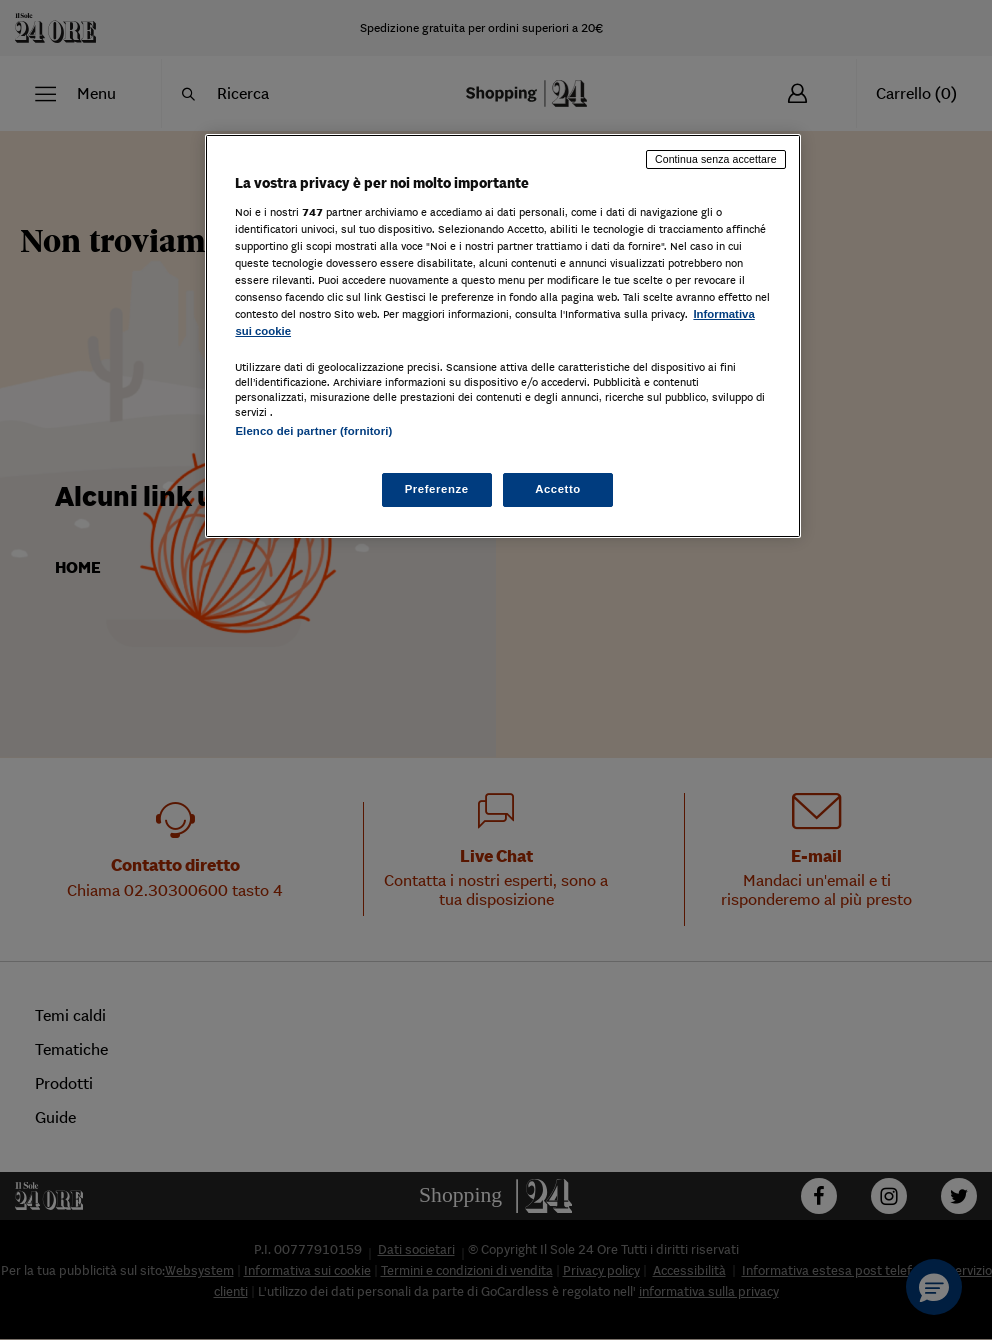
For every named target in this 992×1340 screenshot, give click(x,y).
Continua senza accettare (716, 159)
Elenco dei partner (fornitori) (313, 431)
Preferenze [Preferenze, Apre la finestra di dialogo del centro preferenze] (437, 489)
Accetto (558, 489)
